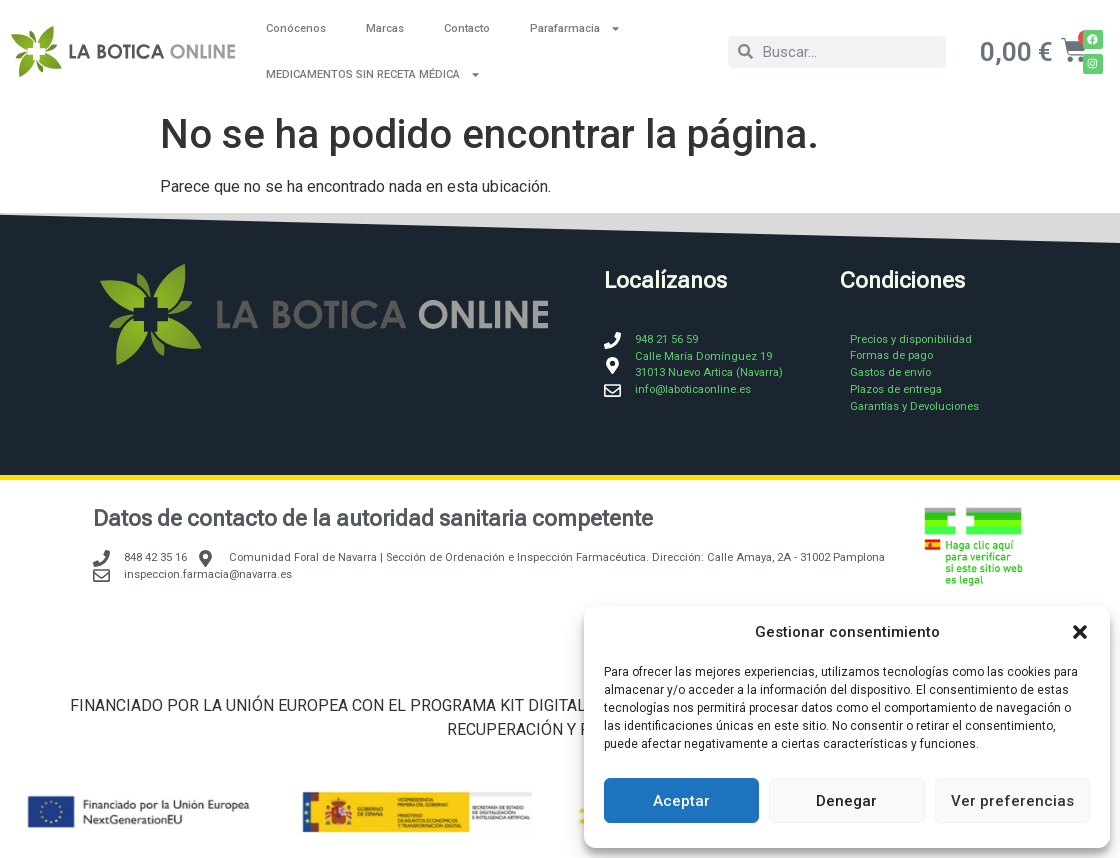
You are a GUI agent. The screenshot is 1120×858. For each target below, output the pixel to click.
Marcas (385, 28)
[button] (1080, 632)
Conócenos (296, 28)
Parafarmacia (575, 28)
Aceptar (681, 801)
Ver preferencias (1012, 801)
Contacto (467, 28)
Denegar (846, 801)
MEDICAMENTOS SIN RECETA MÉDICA (373, 74)
